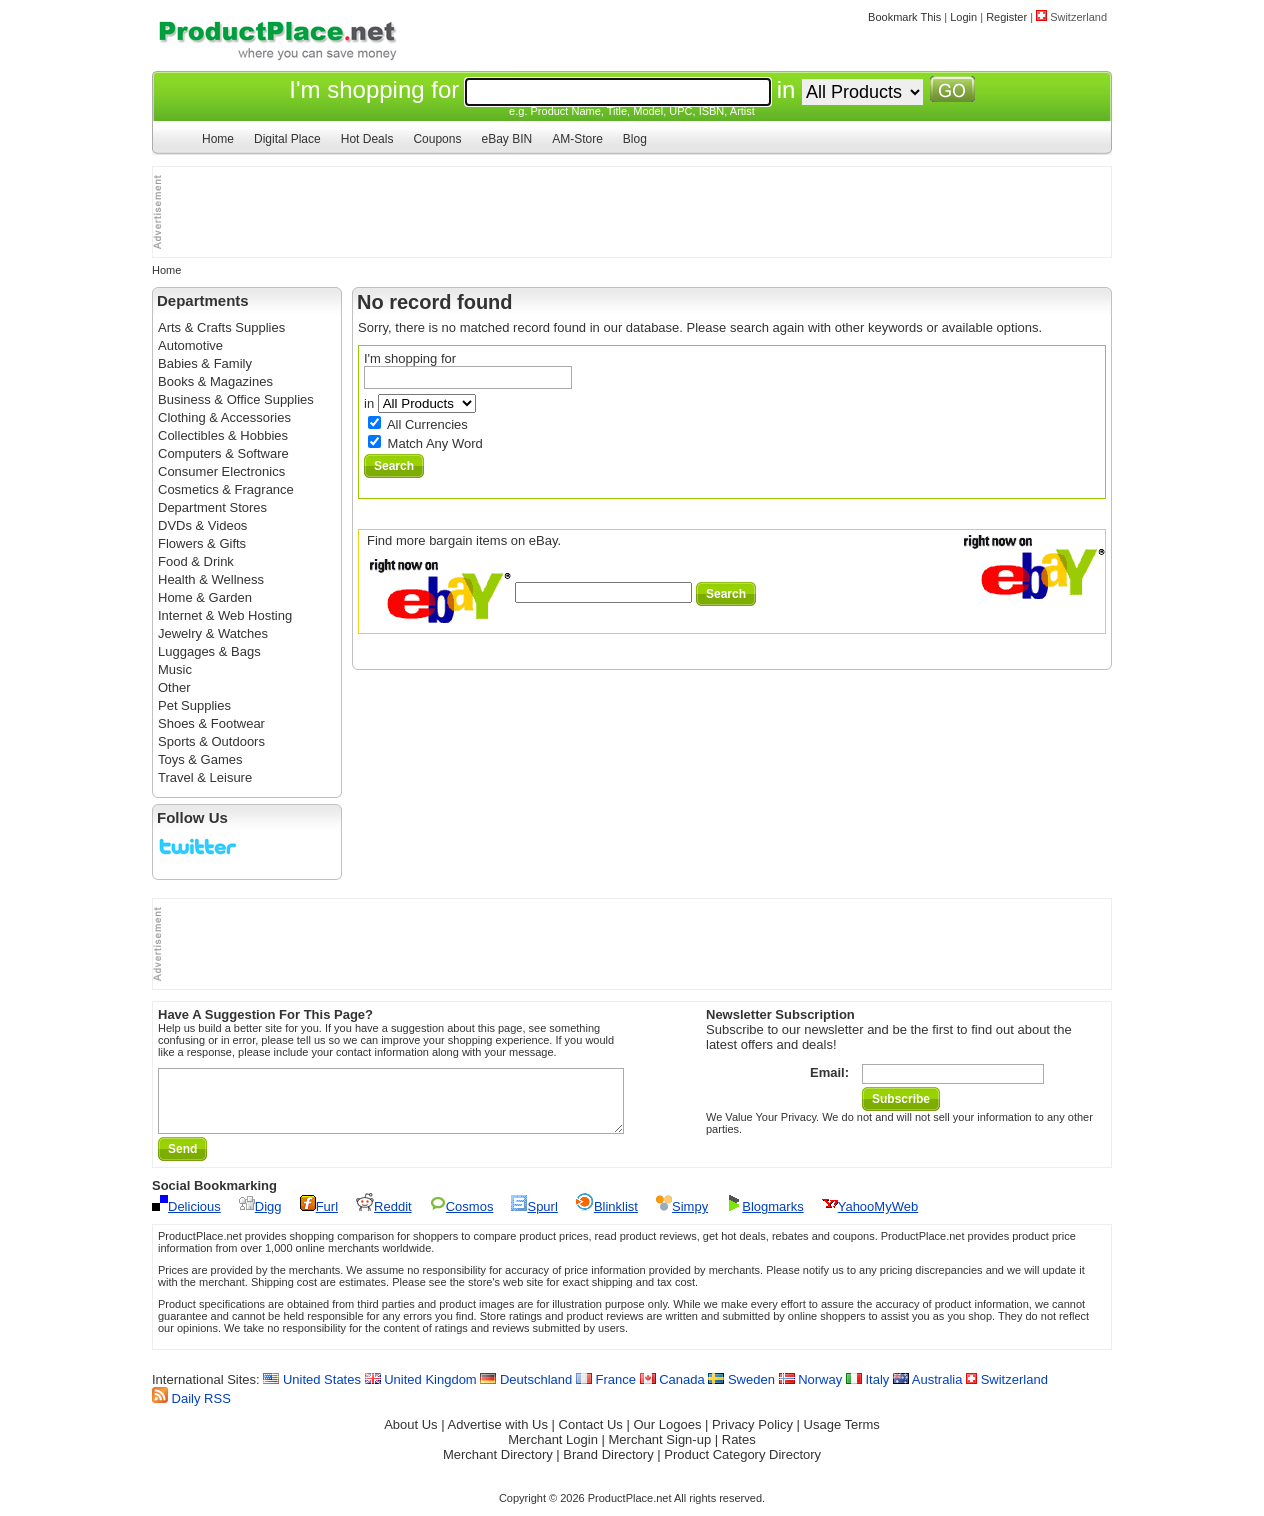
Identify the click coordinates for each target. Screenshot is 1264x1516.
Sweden (741, 1391)
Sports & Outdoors (211, 741)
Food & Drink (196, 561)
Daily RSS (191, 1410)
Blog (635, 139)
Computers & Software (223, 453)
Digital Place (287, 139)
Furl (319, 1218)
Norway (811, 1391)
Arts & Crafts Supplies (221, 327)
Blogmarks (764, 1218)
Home (218, 139)
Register (1006, 17)
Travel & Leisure (205, 777)
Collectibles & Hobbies (223, 435)
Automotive (190, 345)
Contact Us (591, 1436)
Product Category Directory (742, 1466)
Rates (739, 1451)
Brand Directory (608, 1466)
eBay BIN (506, 139)
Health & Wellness (211, 579)
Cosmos (462, 1218)
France (606, 1391)
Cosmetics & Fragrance (226, 489)
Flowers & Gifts (202, 543)
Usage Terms (842, 1436)
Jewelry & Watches (213, 633)
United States (312, 1391)
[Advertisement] (253, 212)
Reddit (384, 1218)
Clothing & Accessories (224, 417)
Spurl (534, 1218)
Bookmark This (904, 17)
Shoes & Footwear (211, 723)
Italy (867, 1391)
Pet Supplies (194, 705)
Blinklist (607, 1218)
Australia (927, 1391)
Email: (829, 1072)
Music (175, 669)
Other (174, 687)
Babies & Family (205, 363)
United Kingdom (421, 1391)
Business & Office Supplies (236, 399)
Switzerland (1007, 1391)
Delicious (186, 1218)
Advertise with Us (498, 1436)
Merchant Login (553, 1451)
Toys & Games (200, 759)
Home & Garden (205, 597)
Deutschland (526, 1391)
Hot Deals (367, 139)
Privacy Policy (752, 1436)
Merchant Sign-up (660, 1451)
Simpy (682, 1218)
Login (963, 17)
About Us (410, 1436)
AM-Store (577, 139)
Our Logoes (667, 1436)
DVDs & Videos (202, 525)
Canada (672, 1391)
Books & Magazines (215, 381)
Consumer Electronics (221, 471)
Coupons (437, 139)
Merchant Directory (498, 1466)
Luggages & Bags (209, 651)
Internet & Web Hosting (225, 615)
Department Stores (212, 507)
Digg (260, 1218)
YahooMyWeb (870, 1218)
